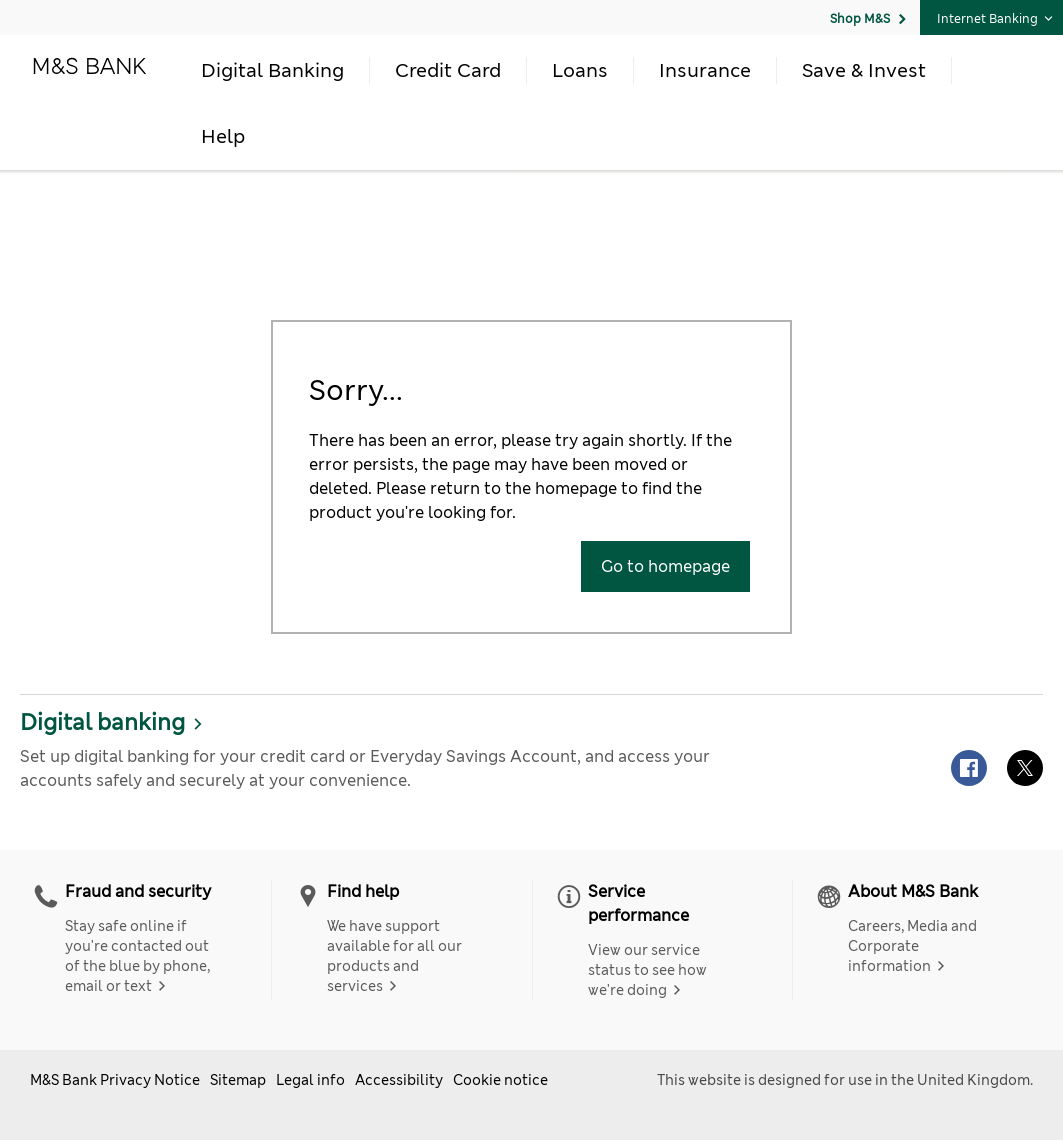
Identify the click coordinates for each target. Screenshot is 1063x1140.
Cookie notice (500, 1080)
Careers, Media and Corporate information (912, 946)
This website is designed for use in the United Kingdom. (845, 1080)
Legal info (310, 1080)
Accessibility (399, 1080)
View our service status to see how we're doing (647, 970)
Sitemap (238, 1080)
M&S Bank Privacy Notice (115, 1080)
